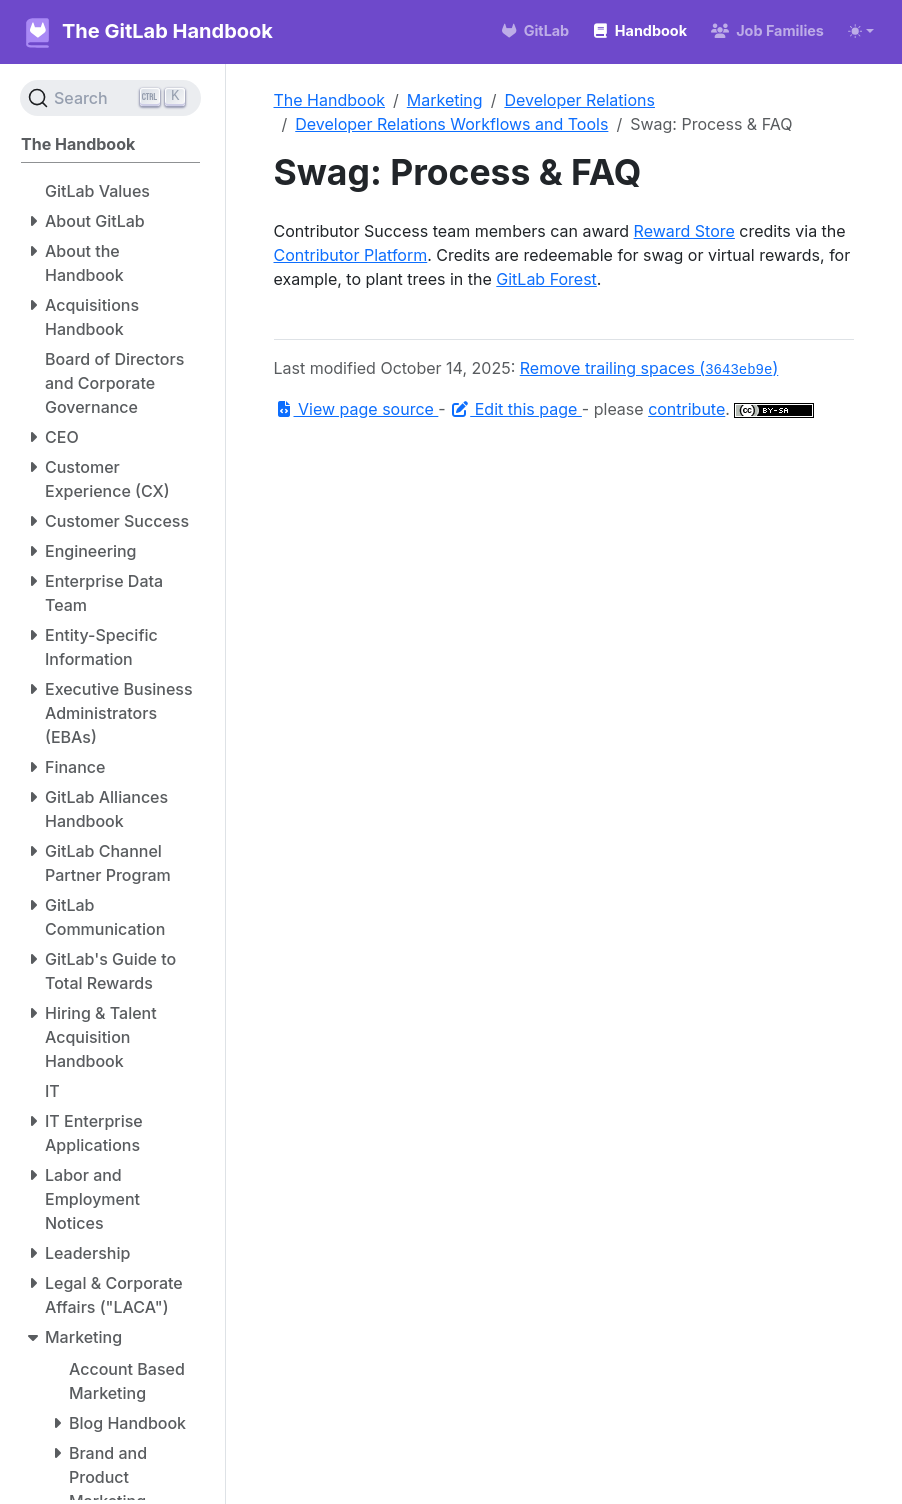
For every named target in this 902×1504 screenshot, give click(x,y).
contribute (686, 409)
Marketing (445, 100)
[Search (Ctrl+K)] (110, 98)
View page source (356, 409)
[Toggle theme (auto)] (861, 31)
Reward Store (684, 231)
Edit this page (516, 409)
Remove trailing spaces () (649, 368)
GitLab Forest (546, 279)
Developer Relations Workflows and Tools (451, 124)
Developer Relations (579, 100)
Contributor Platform (351, 255)
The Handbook (330, 100)
